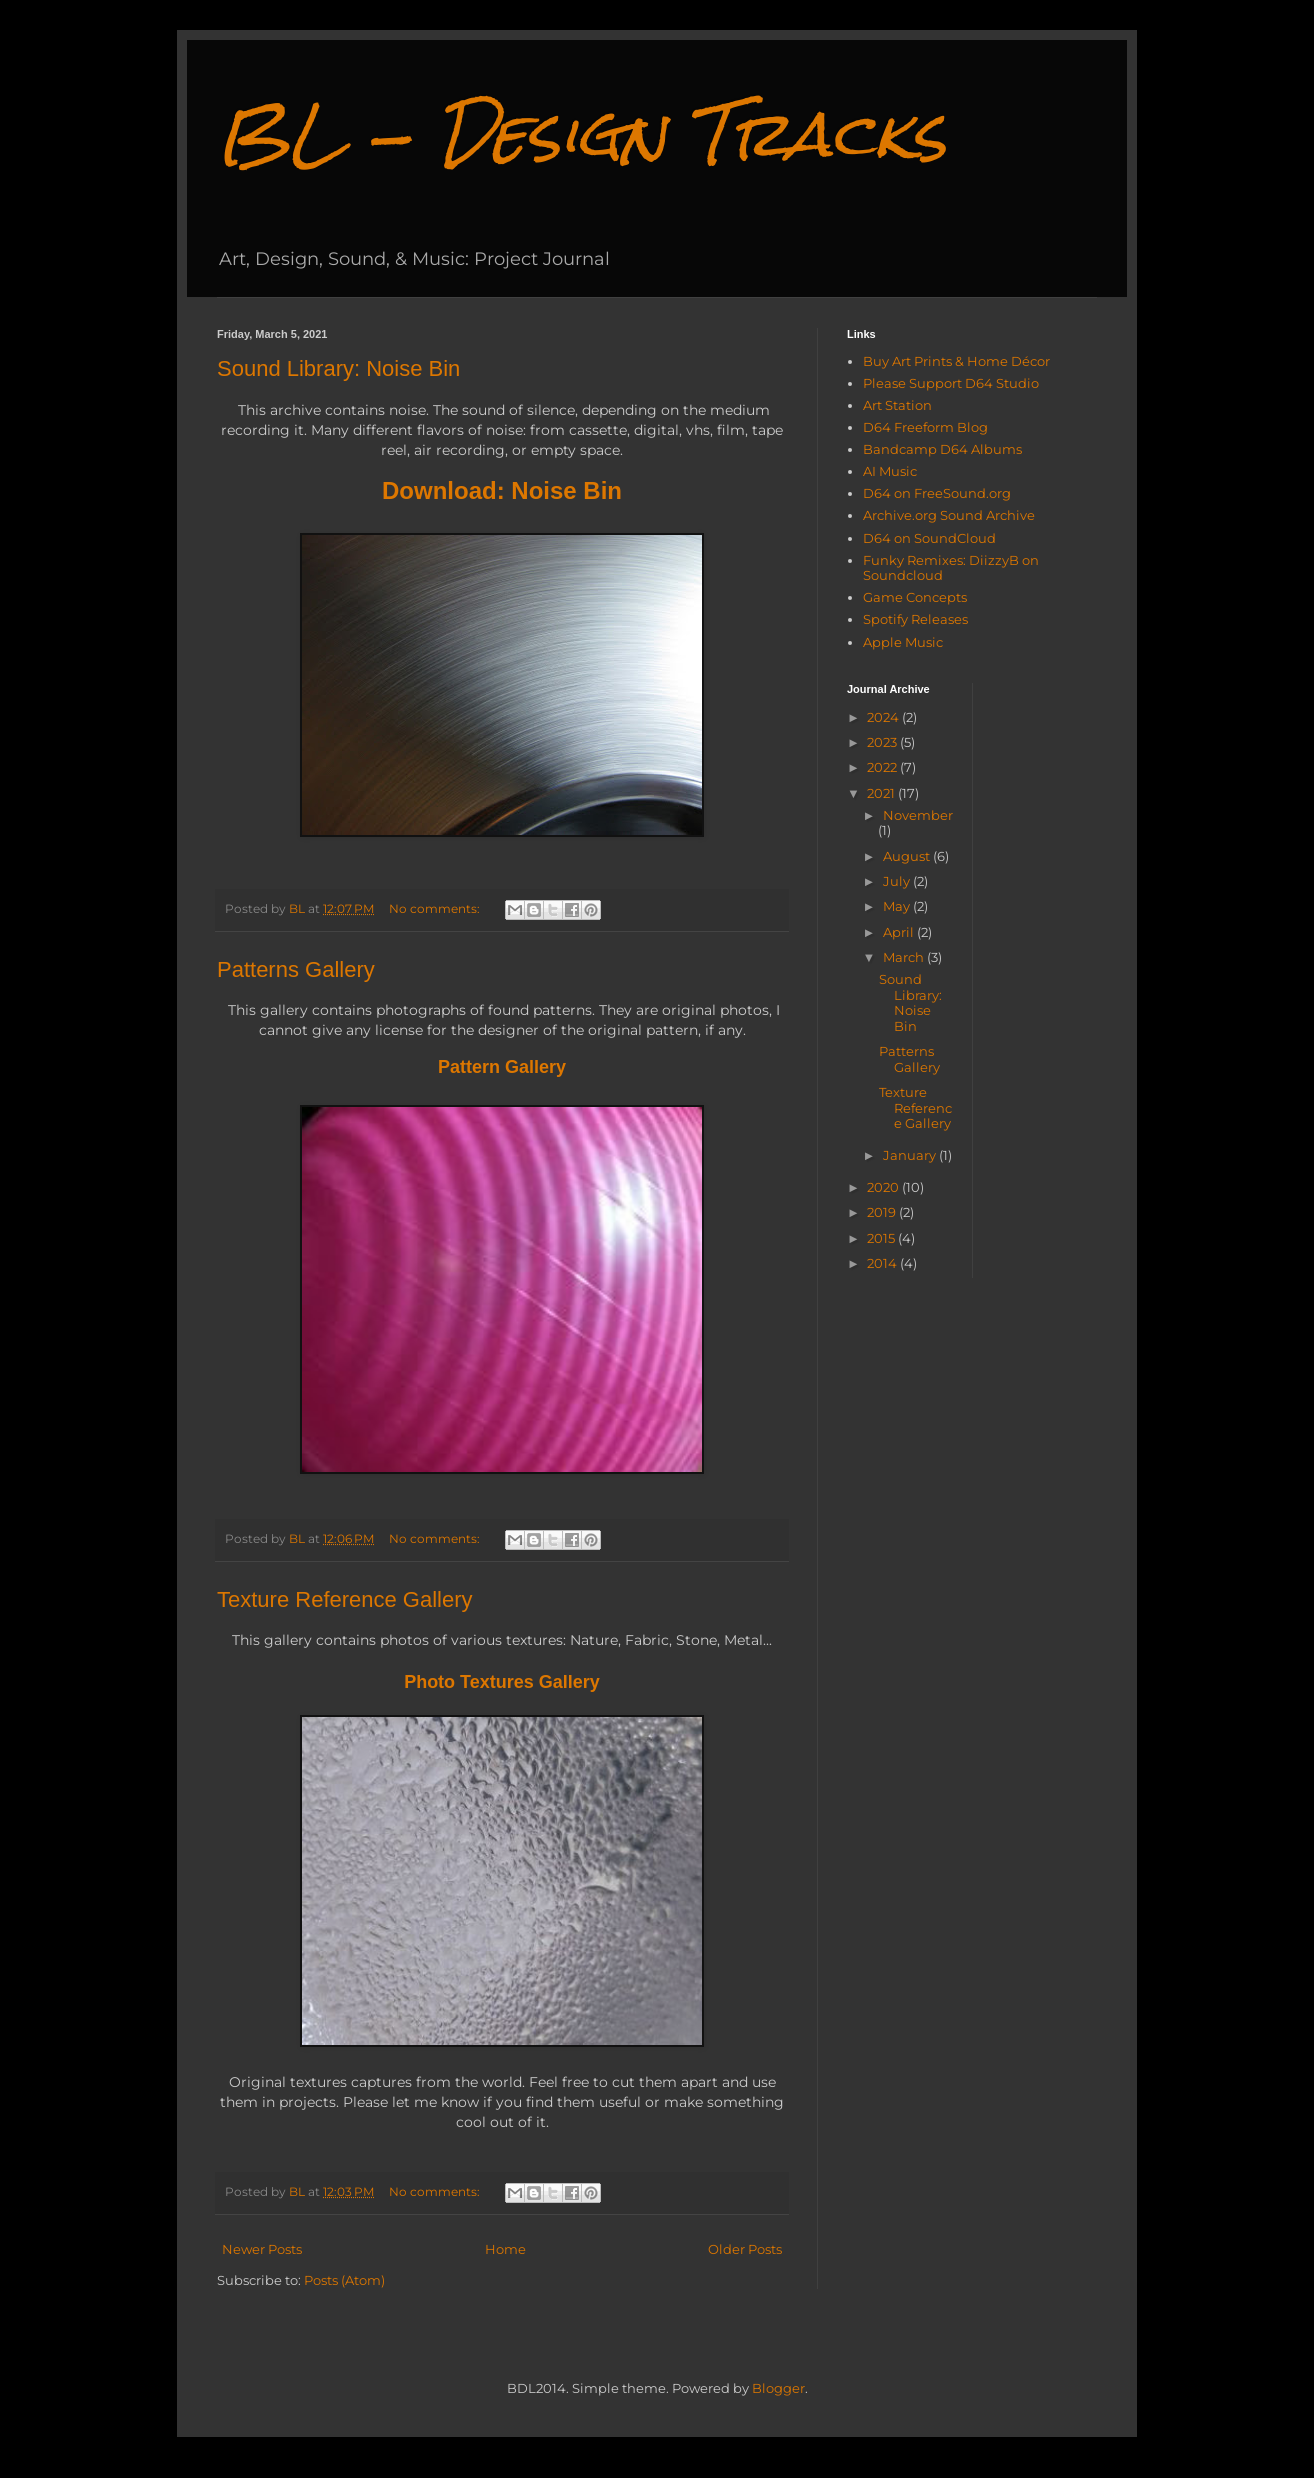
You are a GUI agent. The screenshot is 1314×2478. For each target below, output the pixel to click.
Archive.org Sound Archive (949, 515)
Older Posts (745, 2249)
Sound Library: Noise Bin (338, 368)
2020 (884, 1187)
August (908, 856)
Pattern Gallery (502, 1067)
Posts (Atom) (344, 2280)
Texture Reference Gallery (345, 1599)
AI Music (890, 471)
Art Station (897, 405)
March (905, 957)
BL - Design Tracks (581, 133)
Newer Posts (262, 2249)
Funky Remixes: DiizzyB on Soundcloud (951, 568)
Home (505, 2249)
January (911, 1155)
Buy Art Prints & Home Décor (956, 361)
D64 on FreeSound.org (937, 493)
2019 (883, 1212)
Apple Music (903, 642)
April (900, 932)
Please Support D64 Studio (951, 383)
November (918, 815)
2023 (883, 742)
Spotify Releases (915, 619)
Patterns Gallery (296, 969)
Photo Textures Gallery (502, 1682)
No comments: (436, 909)
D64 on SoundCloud (929, 538)
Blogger (778, 2388)
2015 (882, 1238)
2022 (883, 767)
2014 (883, 1263)
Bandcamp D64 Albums (942, 449)
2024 (884, 717)
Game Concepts (915, 597)
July (898, 881)
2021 (882, 793)
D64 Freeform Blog (925, 427)
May (898, 906)
